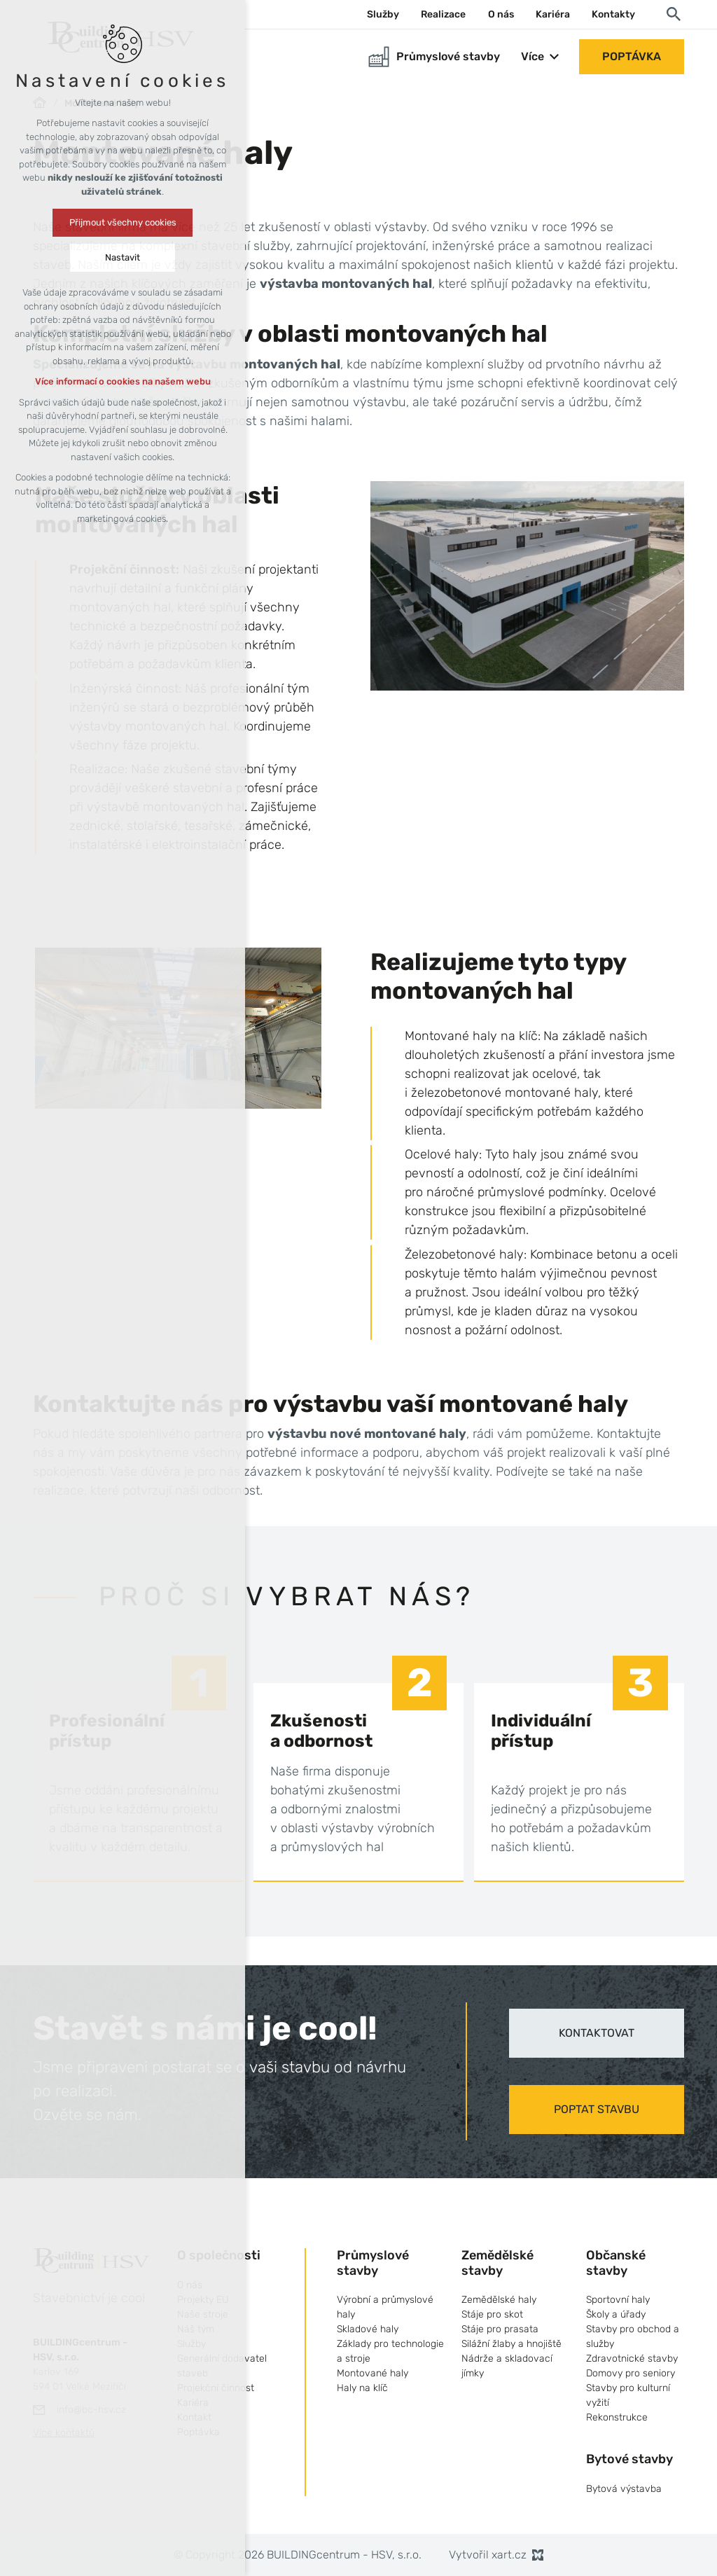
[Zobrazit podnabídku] (554, 57)
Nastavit (122, 257)
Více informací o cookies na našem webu (123, 381)
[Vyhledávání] (674, 13)
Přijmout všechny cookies (122, 222)
